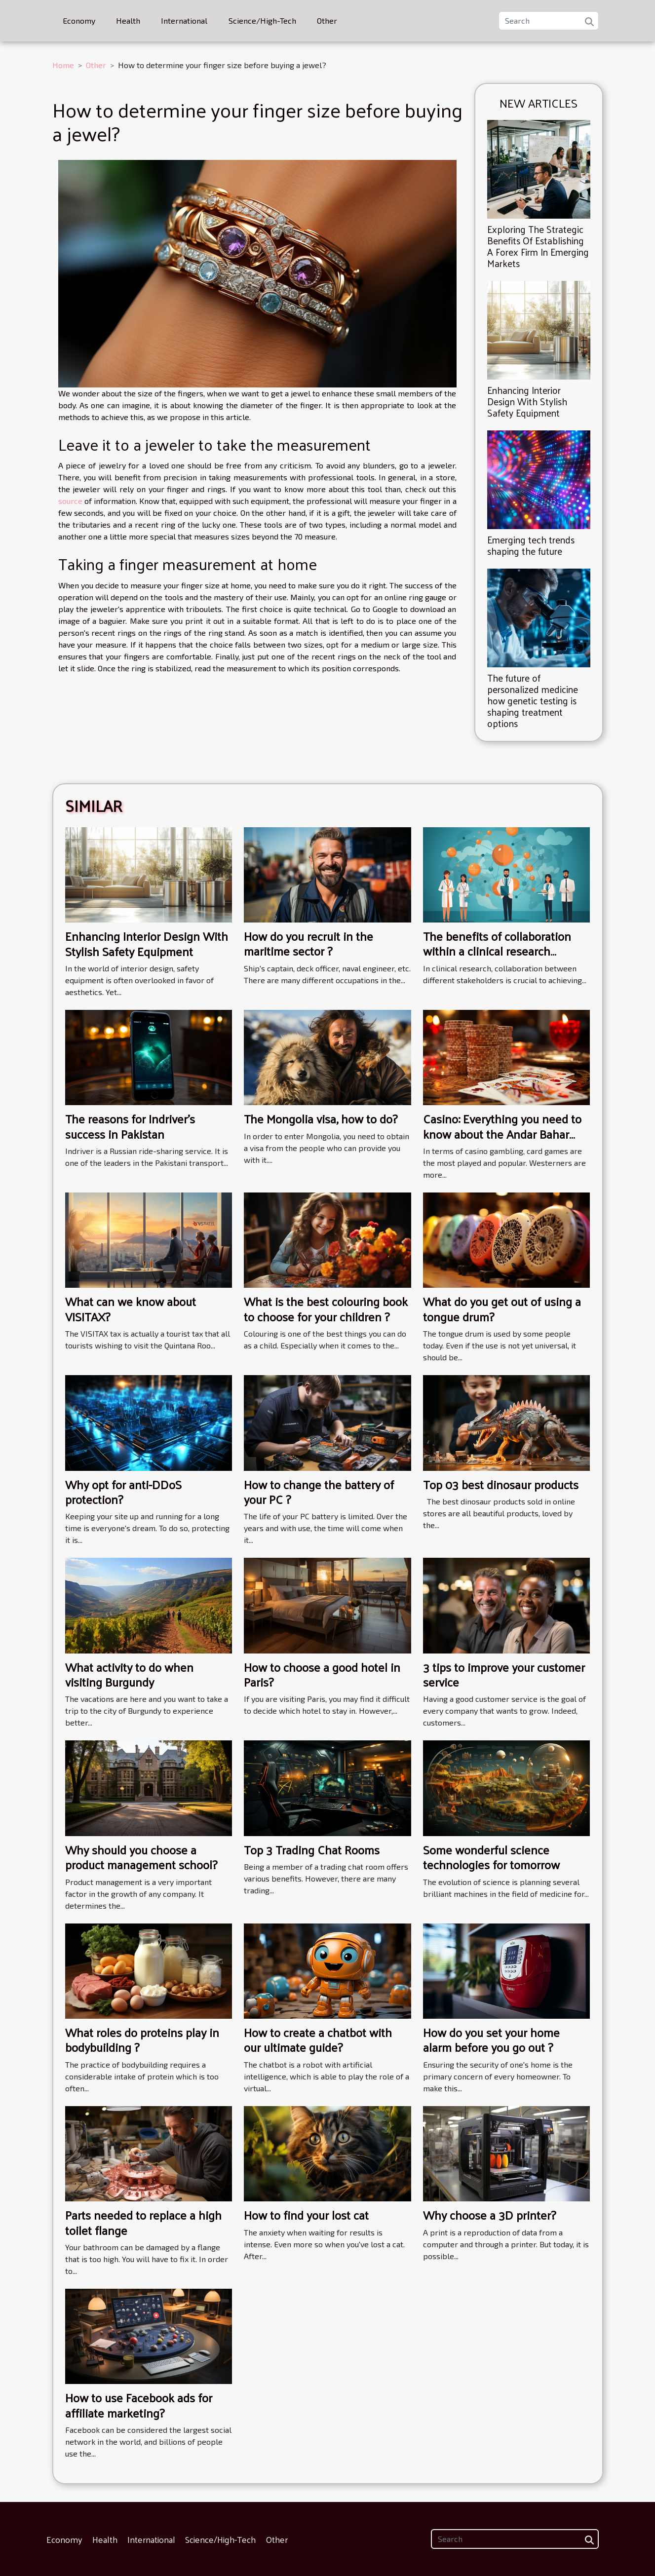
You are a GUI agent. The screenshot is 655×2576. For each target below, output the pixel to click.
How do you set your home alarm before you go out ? (491, 2039)
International (184, 20)
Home (63, 65)
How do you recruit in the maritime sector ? (308, 943)
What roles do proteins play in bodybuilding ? (142, 2039)
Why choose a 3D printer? (489, 2215)
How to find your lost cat (306, 2215)
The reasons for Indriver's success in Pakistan (130, 1126)
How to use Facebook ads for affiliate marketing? (138, 2404)
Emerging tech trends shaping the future (531, 545)
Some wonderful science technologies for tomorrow (491, 1857)
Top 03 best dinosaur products (500, 1484)
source (70, 500)
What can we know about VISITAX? (130, 1308)
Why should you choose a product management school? (141, 1857)
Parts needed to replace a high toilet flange (143, 2222)
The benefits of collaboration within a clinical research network (497, 951)
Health (128, 20)
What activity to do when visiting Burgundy (129, 1674)
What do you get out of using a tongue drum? (502, 1308)
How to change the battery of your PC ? (319, 1491)
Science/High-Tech (262, 20)
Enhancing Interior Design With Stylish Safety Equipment (527, 401)
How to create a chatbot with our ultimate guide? (318, 2039)
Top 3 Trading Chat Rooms (312, 1849)
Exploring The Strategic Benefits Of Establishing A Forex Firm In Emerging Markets (538, 246)
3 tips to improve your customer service (504, 1674)
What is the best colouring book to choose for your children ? (326, 1308)
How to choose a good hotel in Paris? (322, 1674)
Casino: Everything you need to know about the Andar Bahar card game (502, 1133)
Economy (79, 20)
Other (327, 20)
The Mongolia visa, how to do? (320, 1118)
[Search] (549, 20)
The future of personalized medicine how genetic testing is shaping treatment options (532, 700)
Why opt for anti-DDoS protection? (123, 1491)
